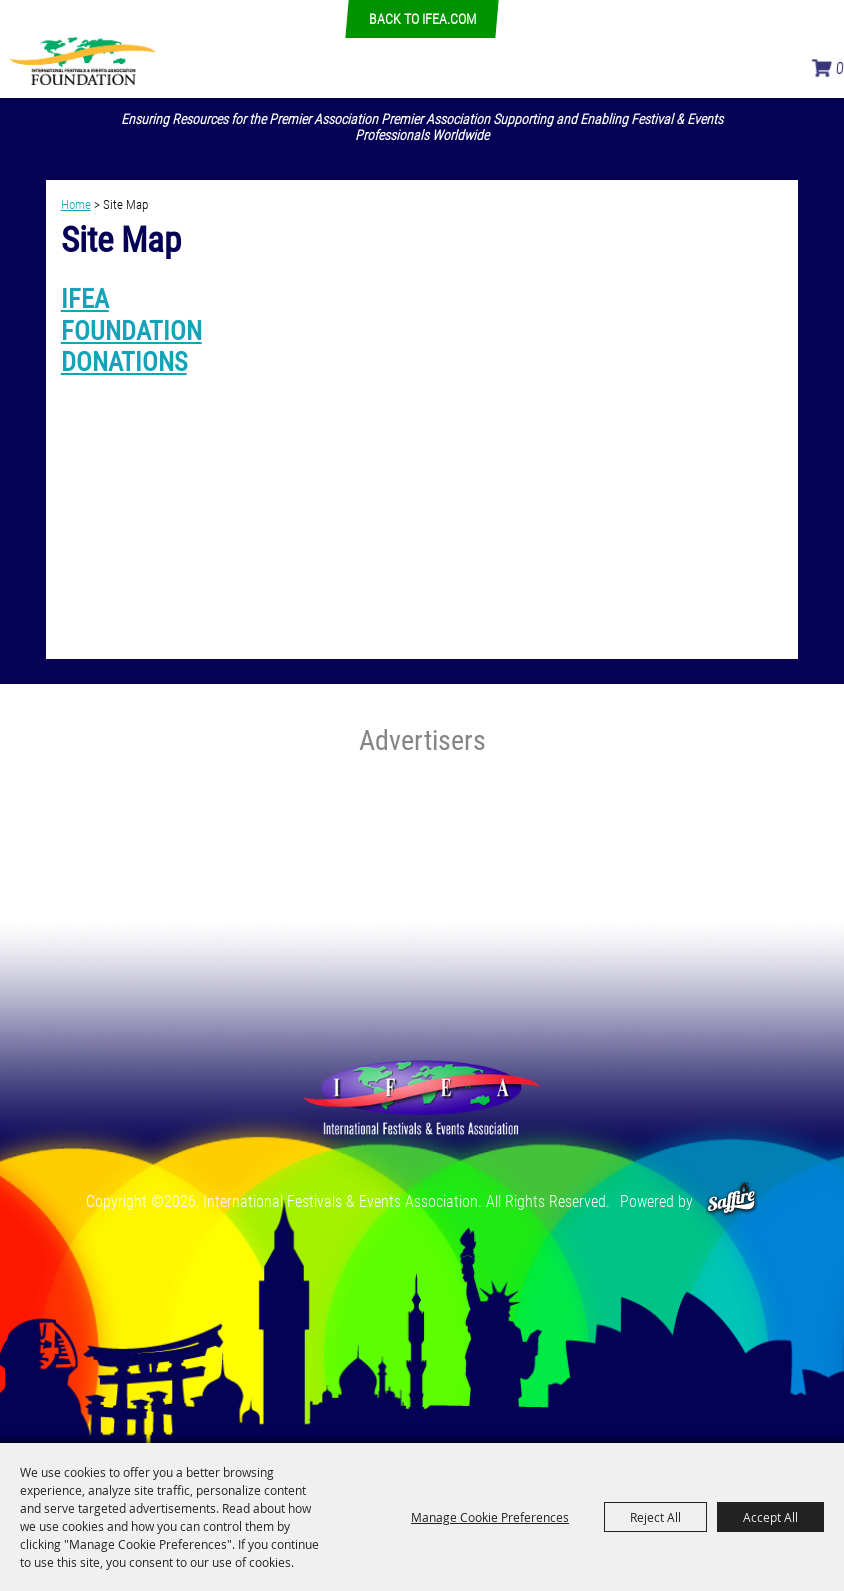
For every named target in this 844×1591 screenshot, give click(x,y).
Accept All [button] (770, 1517)
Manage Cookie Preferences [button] (490, 1517)
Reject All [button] (655, 1517)
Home (76, 204)
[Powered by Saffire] (731, 1201)
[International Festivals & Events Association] (82, 60)
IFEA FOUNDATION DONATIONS (131, 330)
